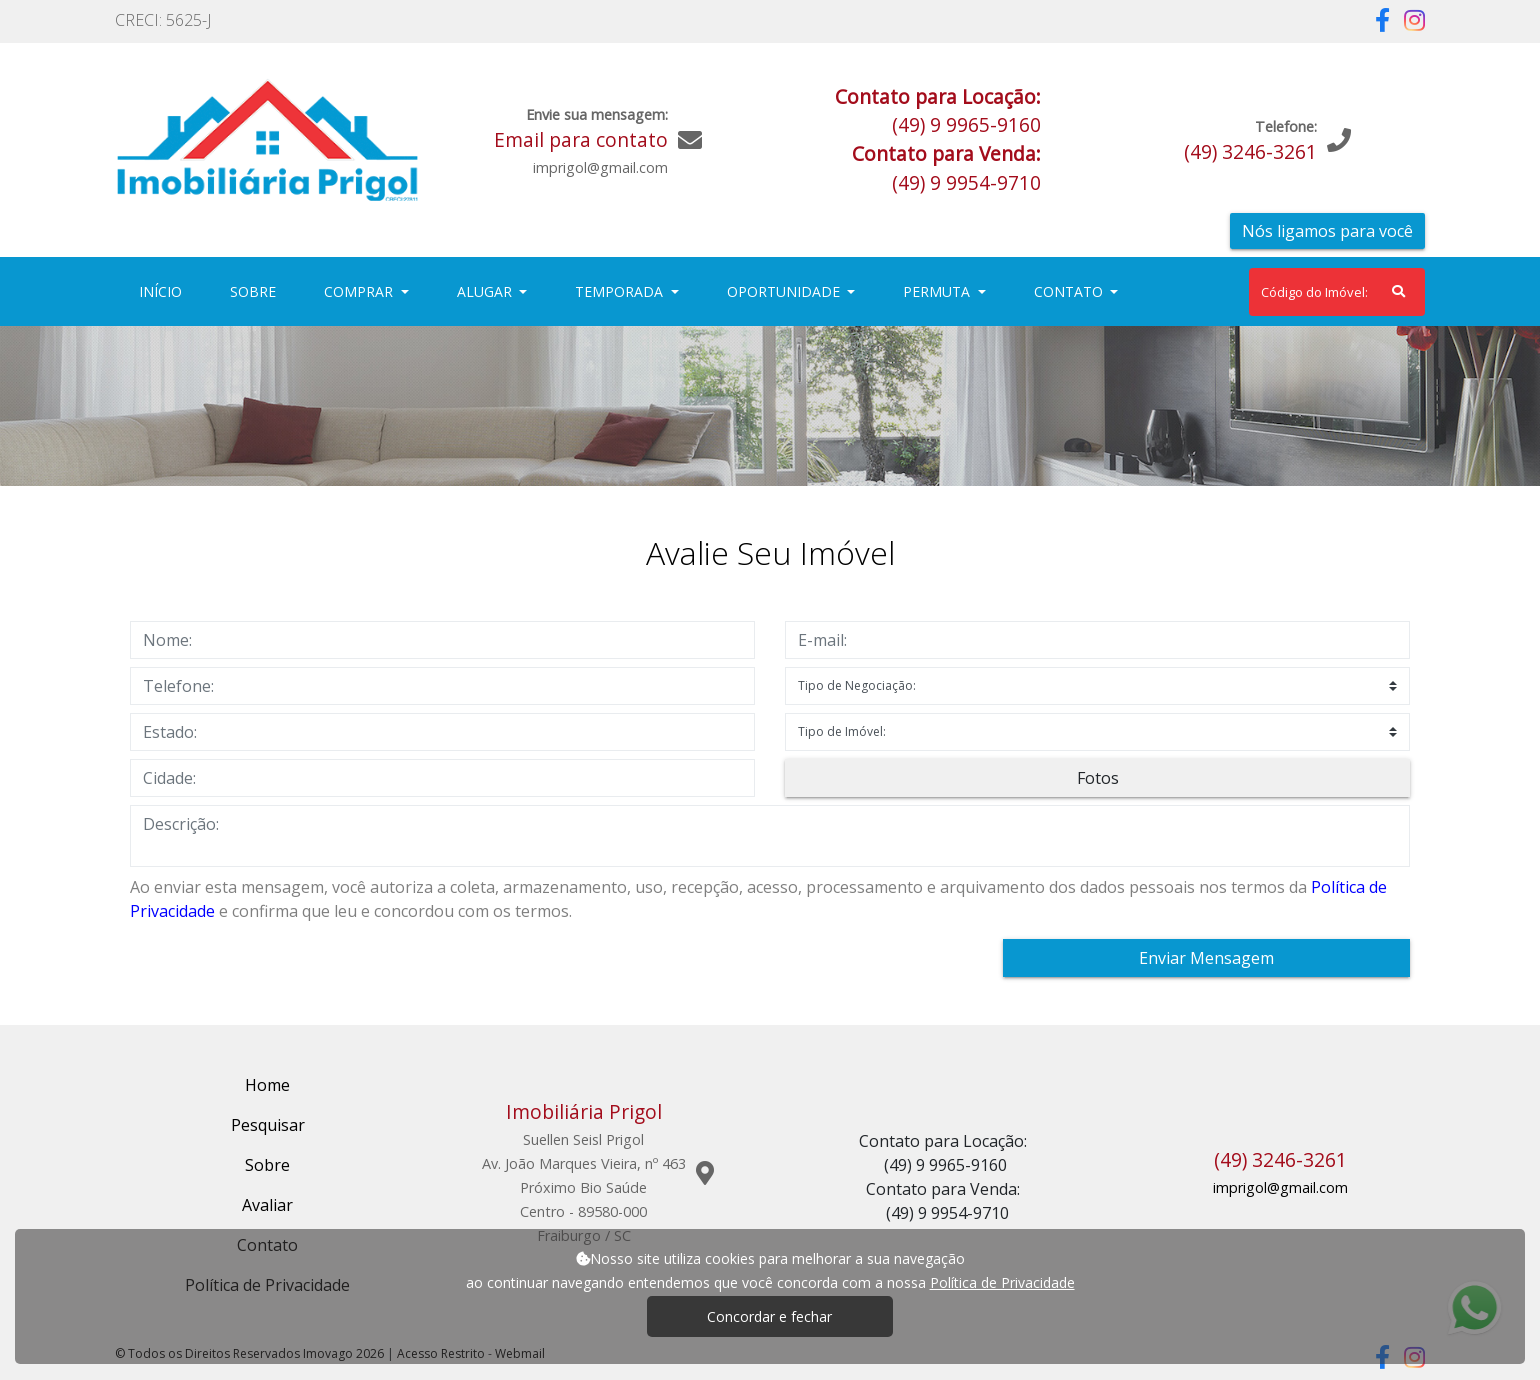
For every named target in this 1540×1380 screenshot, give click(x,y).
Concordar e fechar (769, 1316)
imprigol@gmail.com (1280, 1187)
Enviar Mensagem (1206, 958)
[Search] (1337, 292)
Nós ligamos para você (1327, 231)
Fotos (1098, 778)
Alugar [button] (486, 291)
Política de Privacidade (1002, 1282)
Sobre (257, 290)
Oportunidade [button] (785, 291)
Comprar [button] (360, 291)
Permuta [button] (938, 291)
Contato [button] (1070, 291)
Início (164, 290)
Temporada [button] (621, 291)
